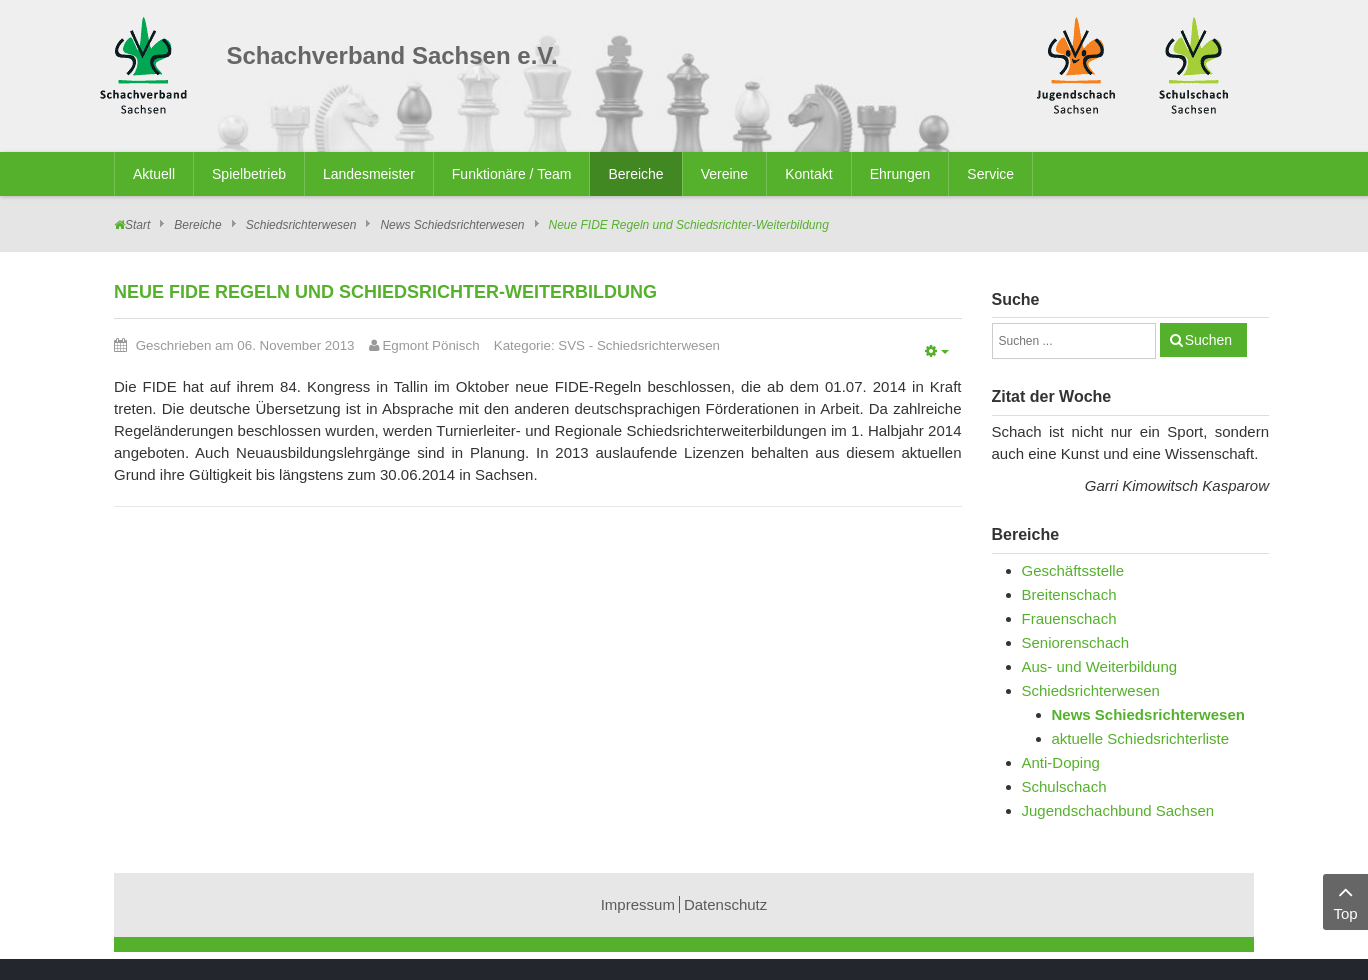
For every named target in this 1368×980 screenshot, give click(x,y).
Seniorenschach (1076, 642)
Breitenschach (1069, 594)
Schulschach (1064, 786)
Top (1345, 900)
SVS (571, 345)
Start (137, 225)
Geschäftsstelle (1073, 570)
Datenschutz (725, 904)
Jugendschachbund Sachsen (1118, 810)
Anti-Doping (1061, 762)
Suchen (1208, 340)
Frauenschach (1069, 618)
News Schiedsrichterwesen (452, 225)
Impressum (638, 904)
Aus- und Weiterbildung (1100, 666)
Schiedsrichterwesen (301, 225)
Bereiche (197, 225)
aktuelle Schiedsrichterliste (1141, 738)
